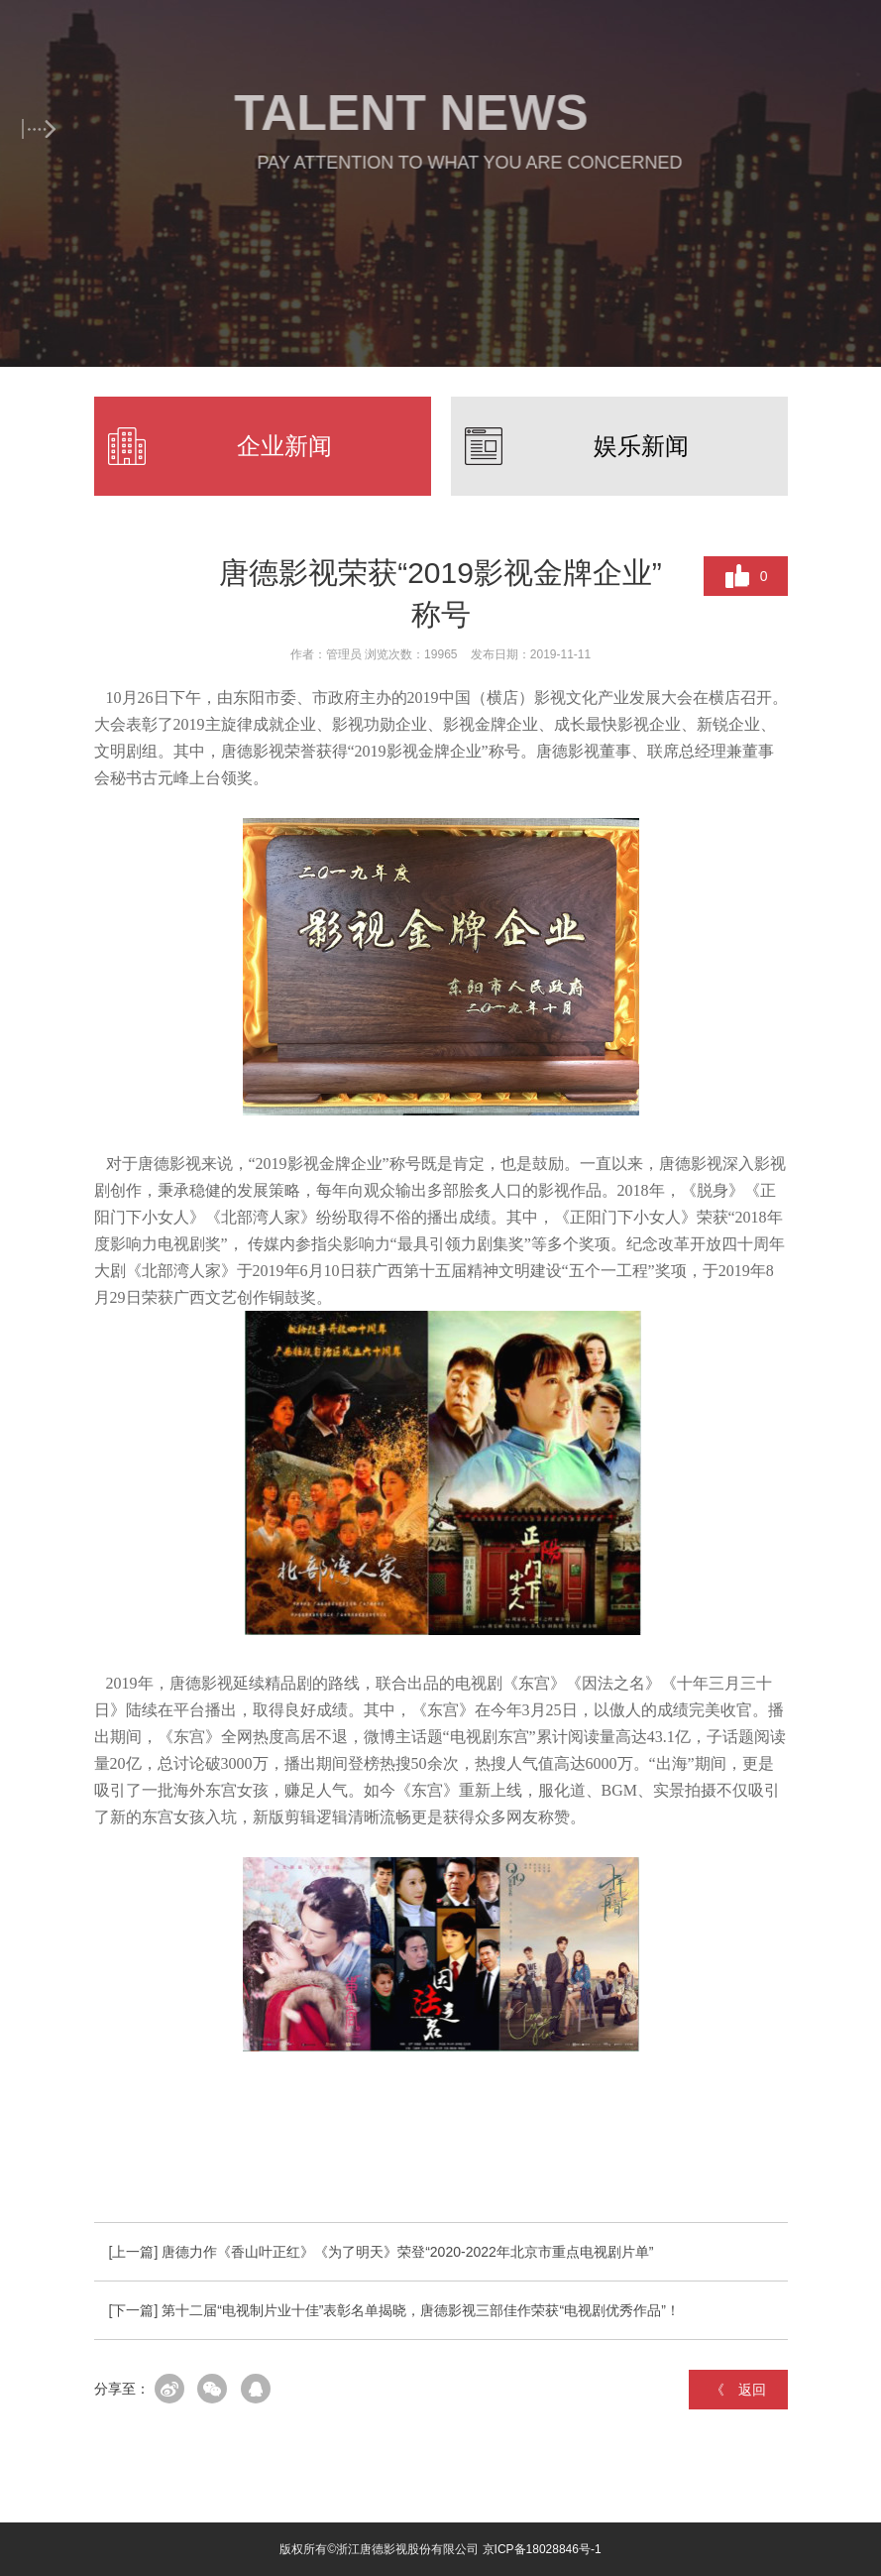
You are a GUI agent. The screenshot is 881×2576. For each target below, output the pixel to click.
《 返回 (738, 2390)
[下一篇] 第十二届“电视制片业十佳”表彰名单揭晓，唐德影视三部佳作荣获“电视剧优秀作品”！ (394, 2310)
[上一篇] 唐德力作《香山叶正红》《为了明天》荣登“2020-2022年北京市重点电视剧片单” (381, 2252)
